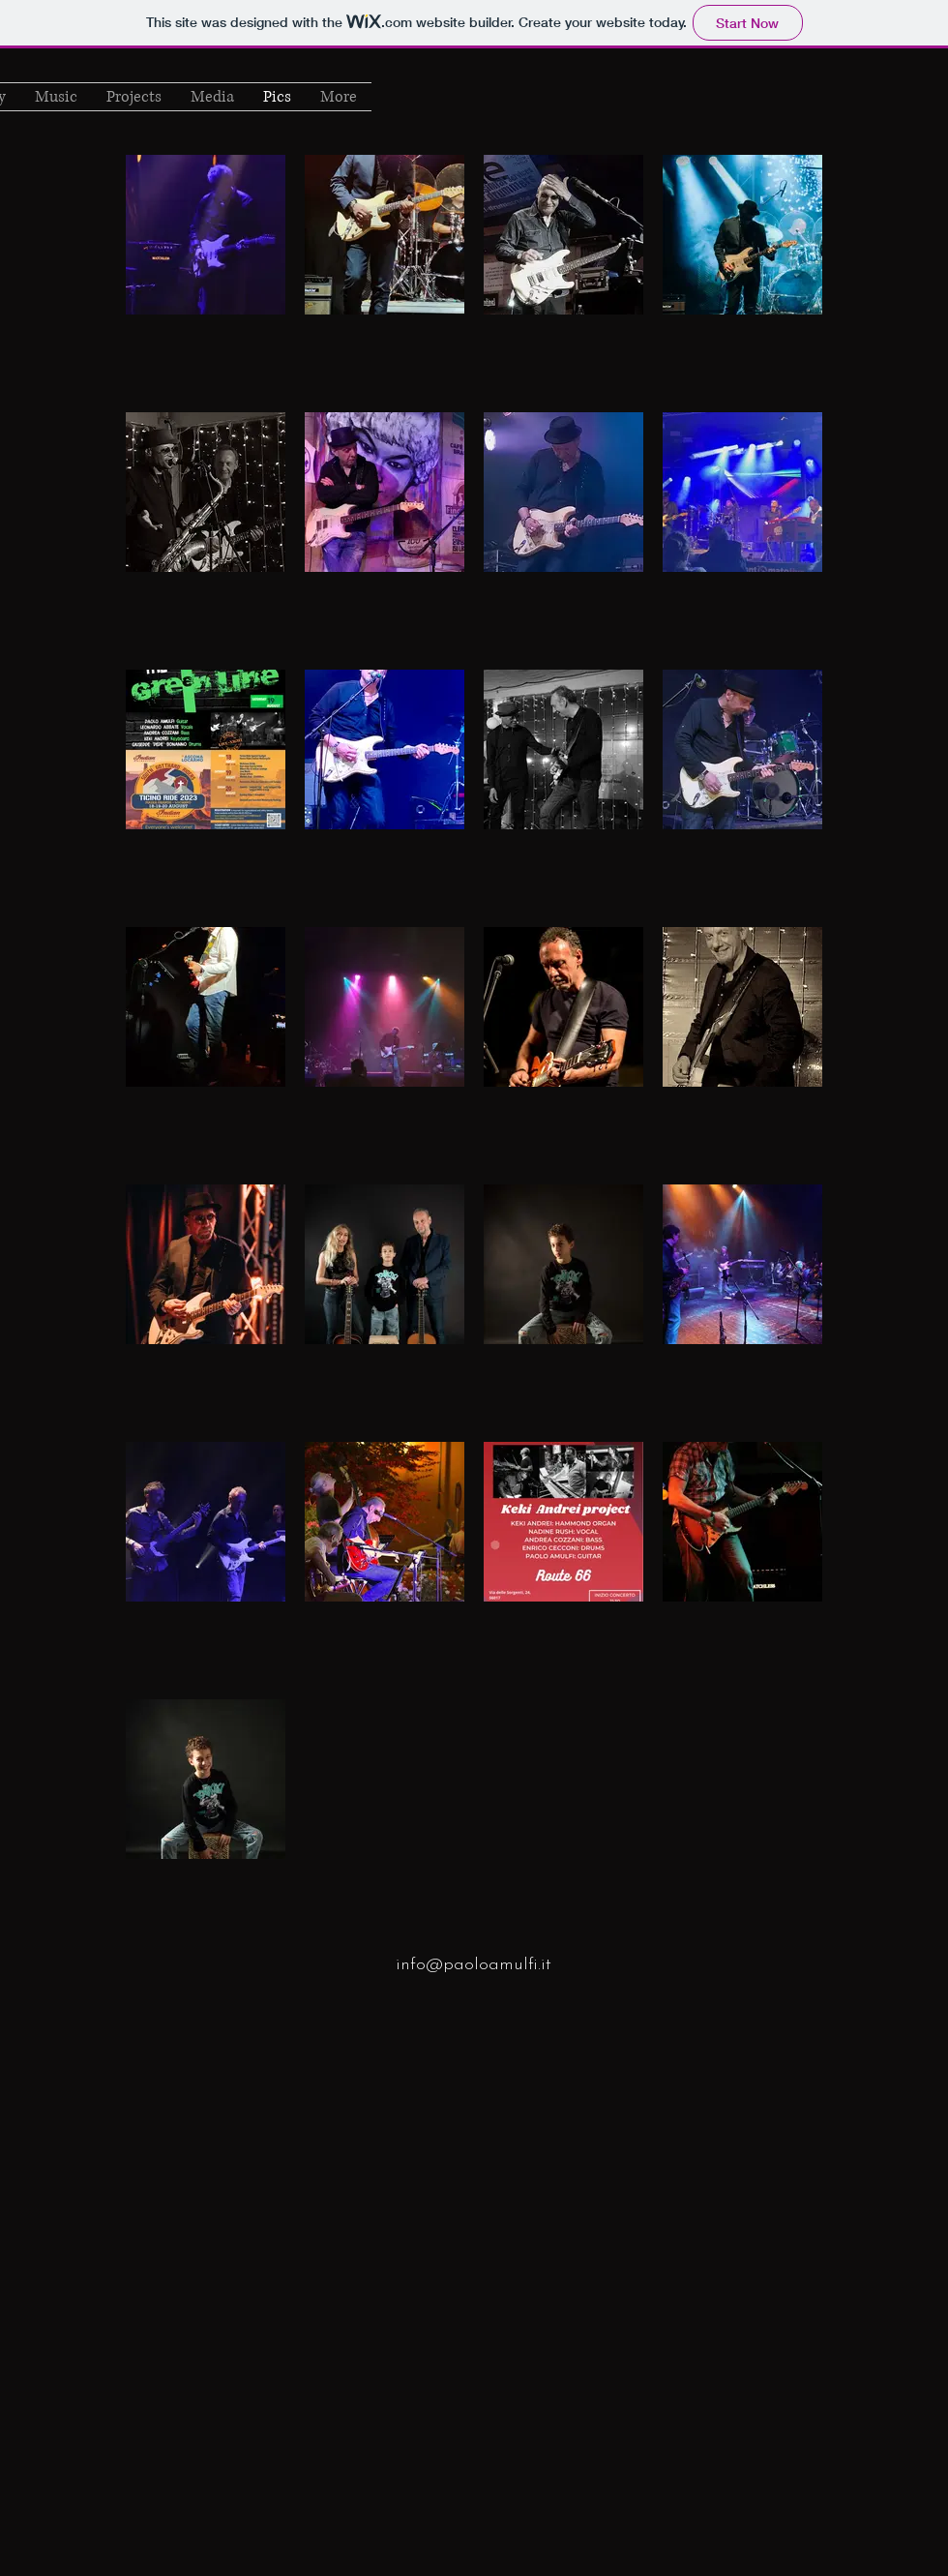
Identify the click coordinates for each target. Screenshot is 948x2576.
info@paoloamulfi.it (473, 1965)
